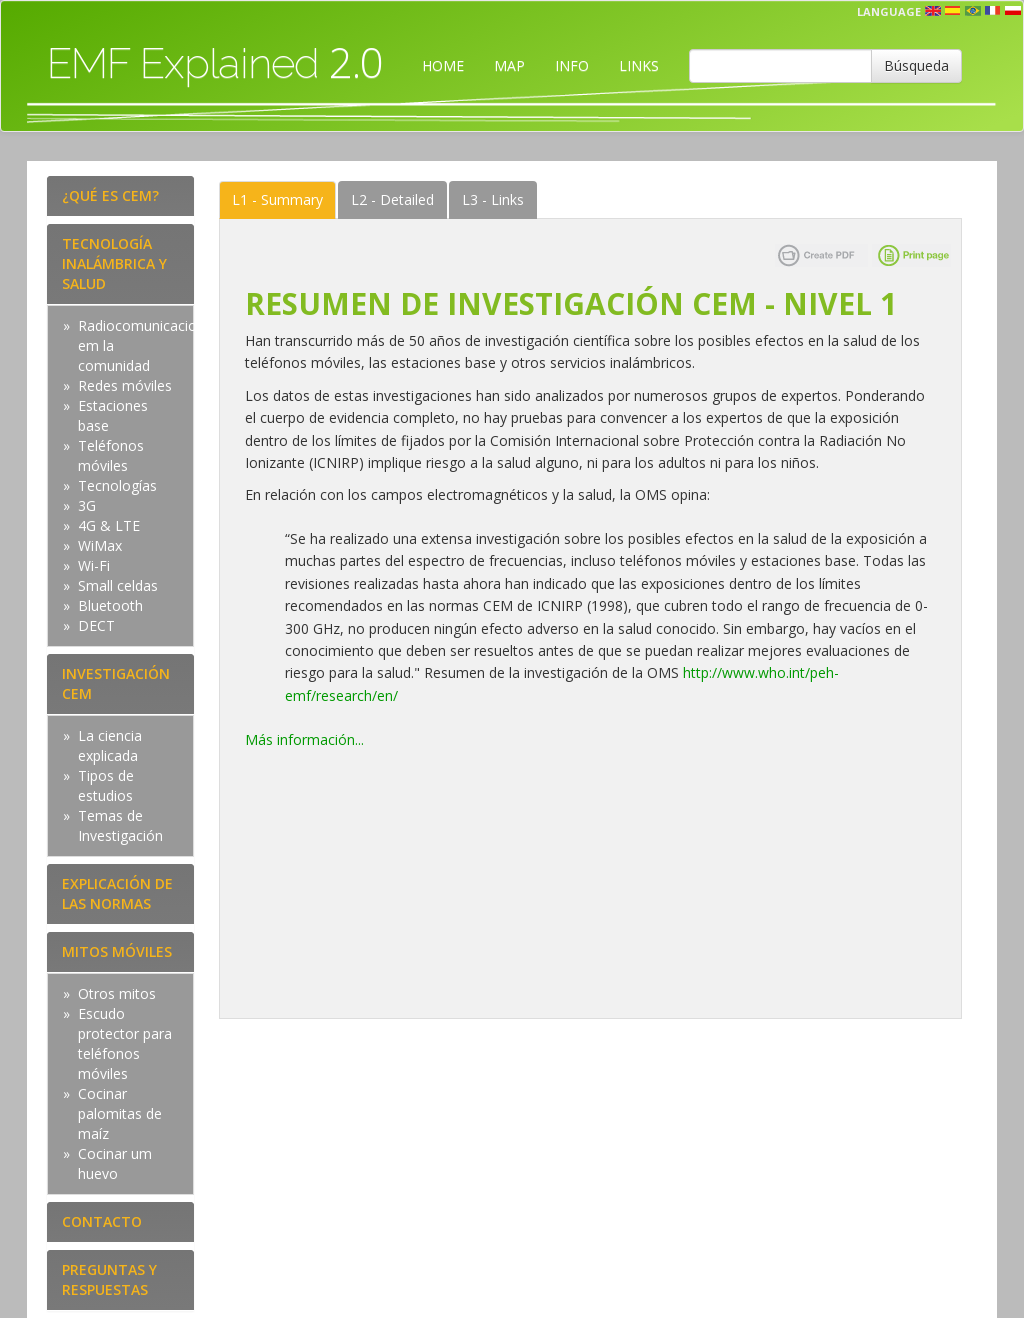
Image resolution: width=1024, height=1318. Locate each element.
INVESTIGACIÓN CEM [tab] (116, 683)
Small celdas (118, 585)
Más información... (306, 739)
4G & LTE (109, 525)
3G (87, 505)
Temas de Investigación (120, 825)
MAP (509, 65)
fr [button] (993, 11)
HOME (443, 65)
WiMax (100, 545)
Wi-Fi (94, 565)
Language (889, 11)
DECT (96, 625)
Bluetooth (110, 605)
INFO (572, 65)
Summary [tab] (277, 199)
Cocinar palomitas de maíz (120, 1113)
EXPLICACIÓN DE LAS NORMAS (117, 893)
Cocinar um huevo (115, 1163)
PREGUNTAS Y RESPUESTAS (109, 1279)
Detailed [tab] (392, 199)
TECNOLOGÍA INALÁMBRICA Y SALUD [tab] (114, 263)
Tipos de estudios (106, 785)
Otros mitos (117, 993)
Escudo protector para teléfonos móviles (125, 1043)
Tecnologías (117, 485)
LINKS (639, 65)
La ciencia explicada (110, 745)
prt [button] (973, 11)
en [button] (933, 11)
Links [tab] (493, 199)
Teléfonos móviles (111, 455)
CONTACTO (102, 1221)
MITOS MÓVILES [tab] (117, 951)
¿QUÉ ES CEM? (110, 195)
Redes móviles (125, 385)
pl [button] (1013, 11)
